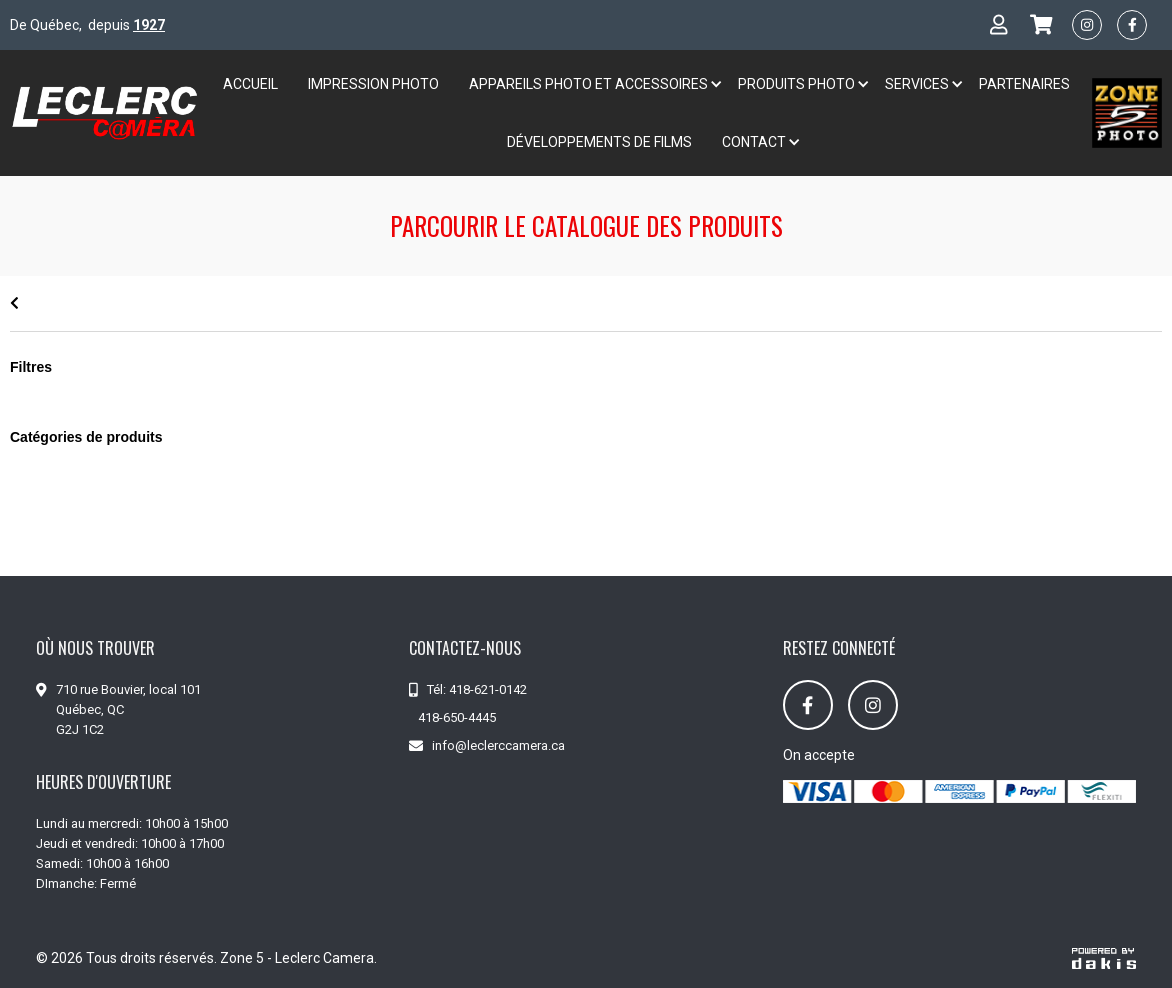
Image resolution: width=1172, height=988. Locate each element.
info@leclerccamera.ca (498, 745)
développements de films (599, 142)
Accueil (250, 84)
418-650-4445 (457, 717)
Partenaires (1024, 84)
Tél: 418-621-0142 (477, 689)
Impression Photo (373, 84)
